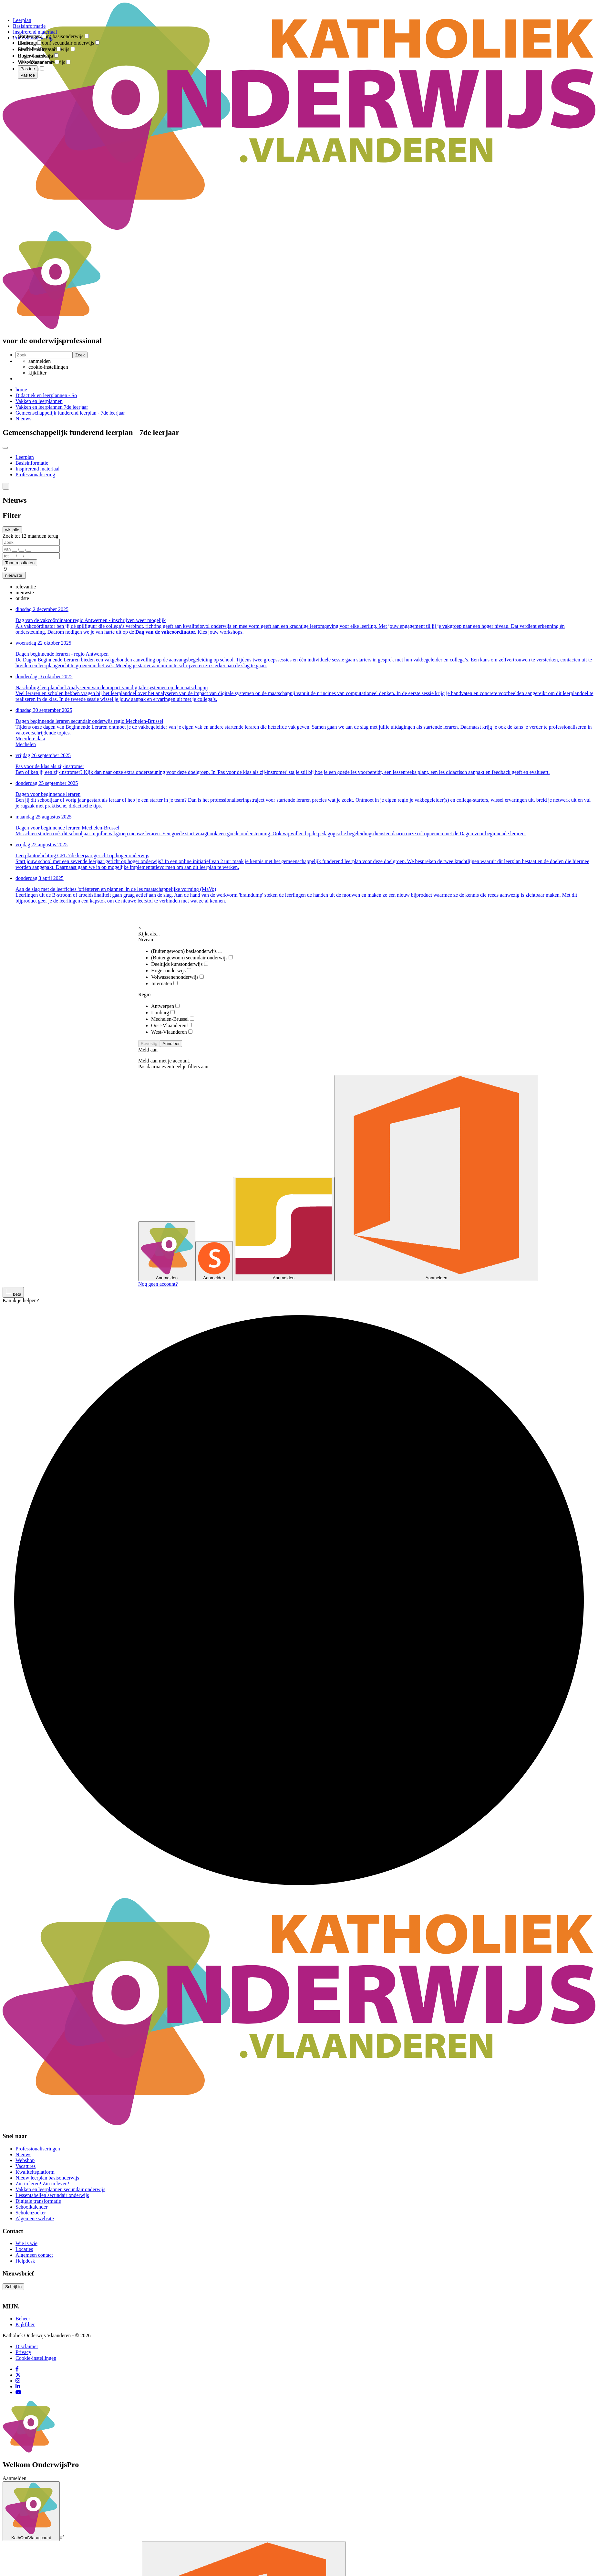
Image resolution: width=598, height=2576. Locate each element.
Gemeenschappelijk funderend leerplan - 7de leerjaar (70, 413)
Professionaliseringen (37, 2148)
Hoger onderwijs (171, 970)
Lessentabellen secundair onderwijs (52, 2195)
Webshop (25, 2160)
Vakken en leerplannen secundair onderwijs (60, 2189)
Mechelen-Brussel (172, 1019)
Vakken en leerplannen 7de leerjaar (51, 407)
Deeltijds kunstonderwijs (179, 964)
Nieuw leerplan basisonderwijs (47, 2177)
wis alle (12, 529)
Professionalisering (35, 474)
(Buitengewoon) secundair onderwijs (192, 957)
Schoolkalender (31, 2207)
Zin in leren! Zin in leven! (42, 2183)
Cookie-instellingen (35, 2358)
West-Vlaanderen (171, 1032)
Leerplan (24, 457)
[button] (6, 486)
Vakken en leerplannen (39, 401)
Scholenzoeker (30, 2212)
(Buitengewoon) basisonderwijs (186, 951)
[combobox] (28, 29)
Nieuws (23, 418)
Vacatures (25, 2166)
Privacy (23, 2352)
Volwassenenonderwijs (177, 977)
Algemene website (34, 2218)
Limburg (163, 1012)
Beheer (22, 2318)
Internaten (164, 983)
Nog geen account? (158, 1284)
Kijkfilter (25, 2324)
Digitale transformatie (38, 2201)
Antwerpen (165, 1006)
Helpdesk (25, 2261)
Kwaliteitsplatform (35, 2172)
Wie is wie (26, 2243)
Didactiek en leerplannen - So (46, 395)
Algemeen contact (34, 2255)
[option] (25, 586)
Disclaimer (26, 2346)
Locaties (24, 2249)
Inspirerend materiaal (37, 468)
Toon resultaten (20, 562)
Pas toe (27, 75)
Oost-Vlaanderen (171, 1025)
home (21, 389)
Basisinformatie (31, 463)
